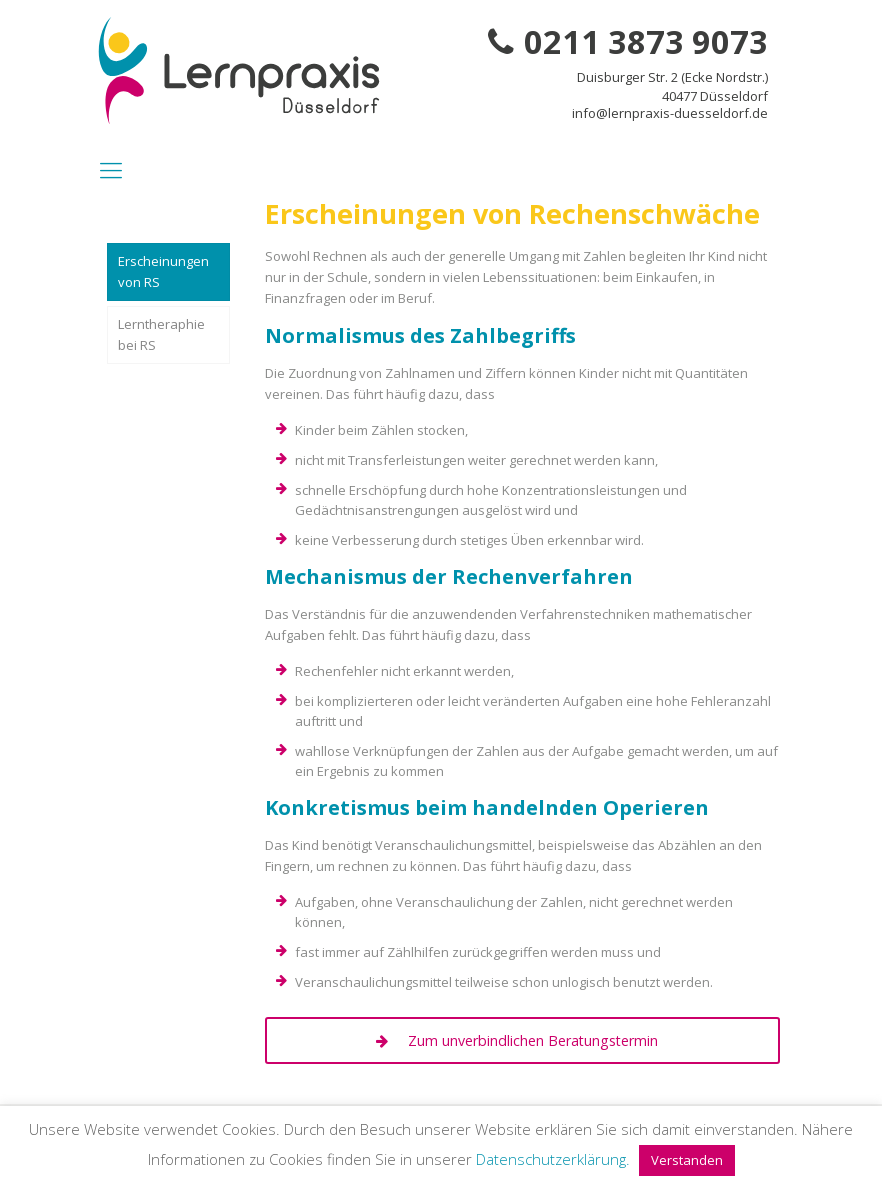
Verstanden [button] (687, 1160)
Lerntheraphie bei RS (161, 334)
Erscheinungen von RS (163, 271)
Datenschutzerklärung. (553, 1159)
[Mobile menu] (111, 169)
